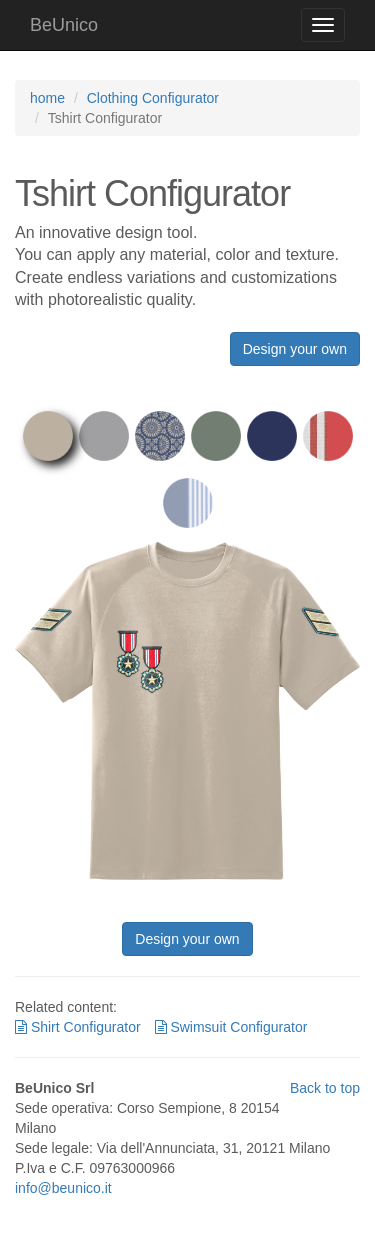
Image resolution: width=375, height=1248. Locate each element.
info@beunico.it (63, 1188)
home (47, 98)
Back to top (325, 1088)
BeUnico (64, 25)
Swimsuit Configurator (231, 1027)
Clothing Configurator (153, 98)
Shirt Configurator (78, 1027)
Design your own (295, 349)
